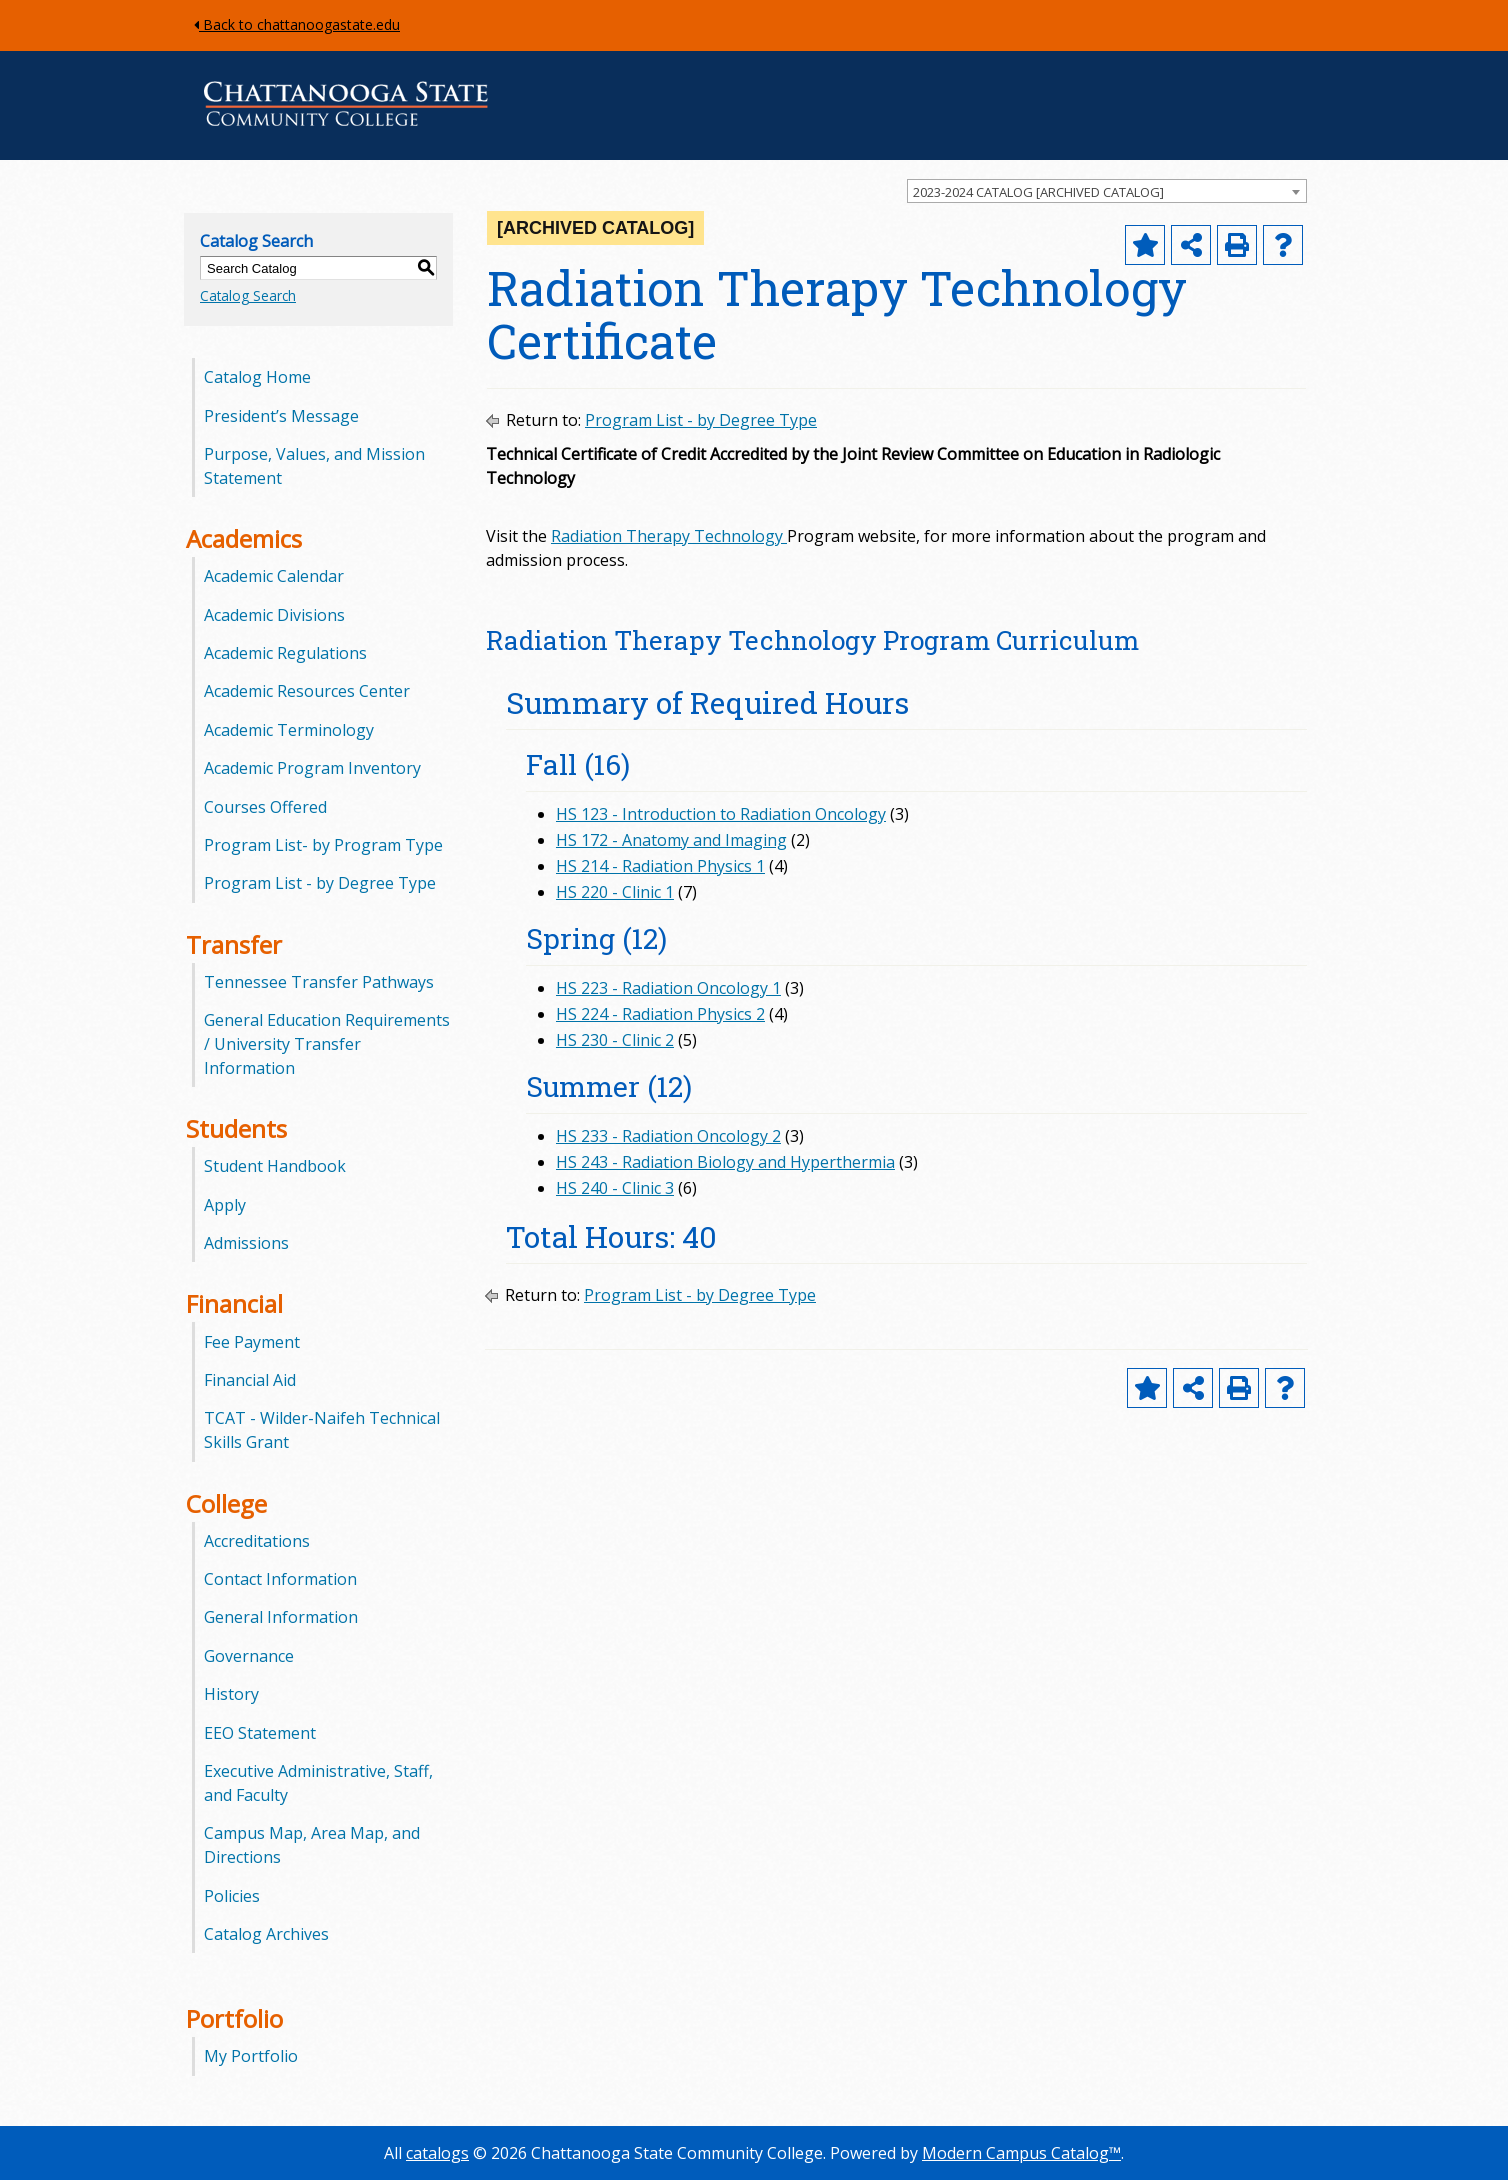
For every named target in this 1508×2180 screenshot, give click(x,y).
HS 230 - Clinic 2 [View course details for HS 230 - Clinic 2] (615, 1040)
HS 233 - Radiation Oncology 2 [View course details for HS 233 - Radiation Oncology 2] (668, 1136)
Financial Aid (250, 1380)
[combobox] (1107, 191)
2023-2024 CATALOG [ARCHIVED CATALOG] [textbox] (1038, 192)
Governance (249, 1656)
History (231, 1694)
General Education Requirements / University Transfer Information (327, 1044)
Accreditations (257, 1541)
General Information (281, 1617)
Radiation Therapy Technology (667, 536)
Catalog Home (257, 377)
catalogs (437, 2153)
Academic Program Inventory (312, 768)
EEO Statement (260, 1733)
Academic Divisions (274, 615)
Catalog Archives (266, 1934)
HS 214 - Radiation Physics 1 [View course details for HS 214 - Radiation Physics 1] (660, 866)
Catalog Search (248, 295)
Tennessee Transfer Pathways (319, 982)
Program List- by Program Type (323, 845)
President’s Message (281, 416)
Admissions (246, 1243)
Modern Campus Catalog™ (1021, 2153)
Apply (225, 1205)
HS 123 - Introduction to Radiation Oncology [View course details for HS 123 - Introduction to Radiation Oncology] (721, 814)
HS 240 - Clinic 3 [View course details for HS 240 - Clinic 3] (615, 1188)
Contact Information (280, 1579)
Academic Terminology (289, 730)
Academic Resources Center (307, 691)
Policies (232, 1896)
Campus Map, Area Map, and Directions (312, 1845)
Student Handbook (275, 1166)
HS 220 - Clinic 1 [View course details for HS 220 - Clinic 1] (615, 892)
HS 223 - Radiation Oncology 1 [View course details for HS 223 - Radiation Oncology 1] (668, 988)
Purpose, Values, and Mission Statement (314, 466)
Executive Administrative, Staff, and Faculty (318, 1783)
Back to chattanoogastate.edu (297, 24)
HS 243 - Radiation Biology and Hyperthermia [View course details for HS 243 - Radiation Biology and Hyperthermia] (725, 1162)
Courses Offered (265, 807)
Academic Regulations (285, 653)
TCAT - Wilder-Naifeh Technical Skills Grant (322, 1430)
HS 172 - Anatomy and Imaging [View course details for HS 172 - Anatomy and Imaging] (671, 840)
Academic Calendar (274, 576)
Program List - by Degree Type (320, 883)
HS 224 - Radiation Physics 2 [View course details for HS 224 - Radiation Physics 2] (660, 1014)
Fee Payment (252, 1342)
